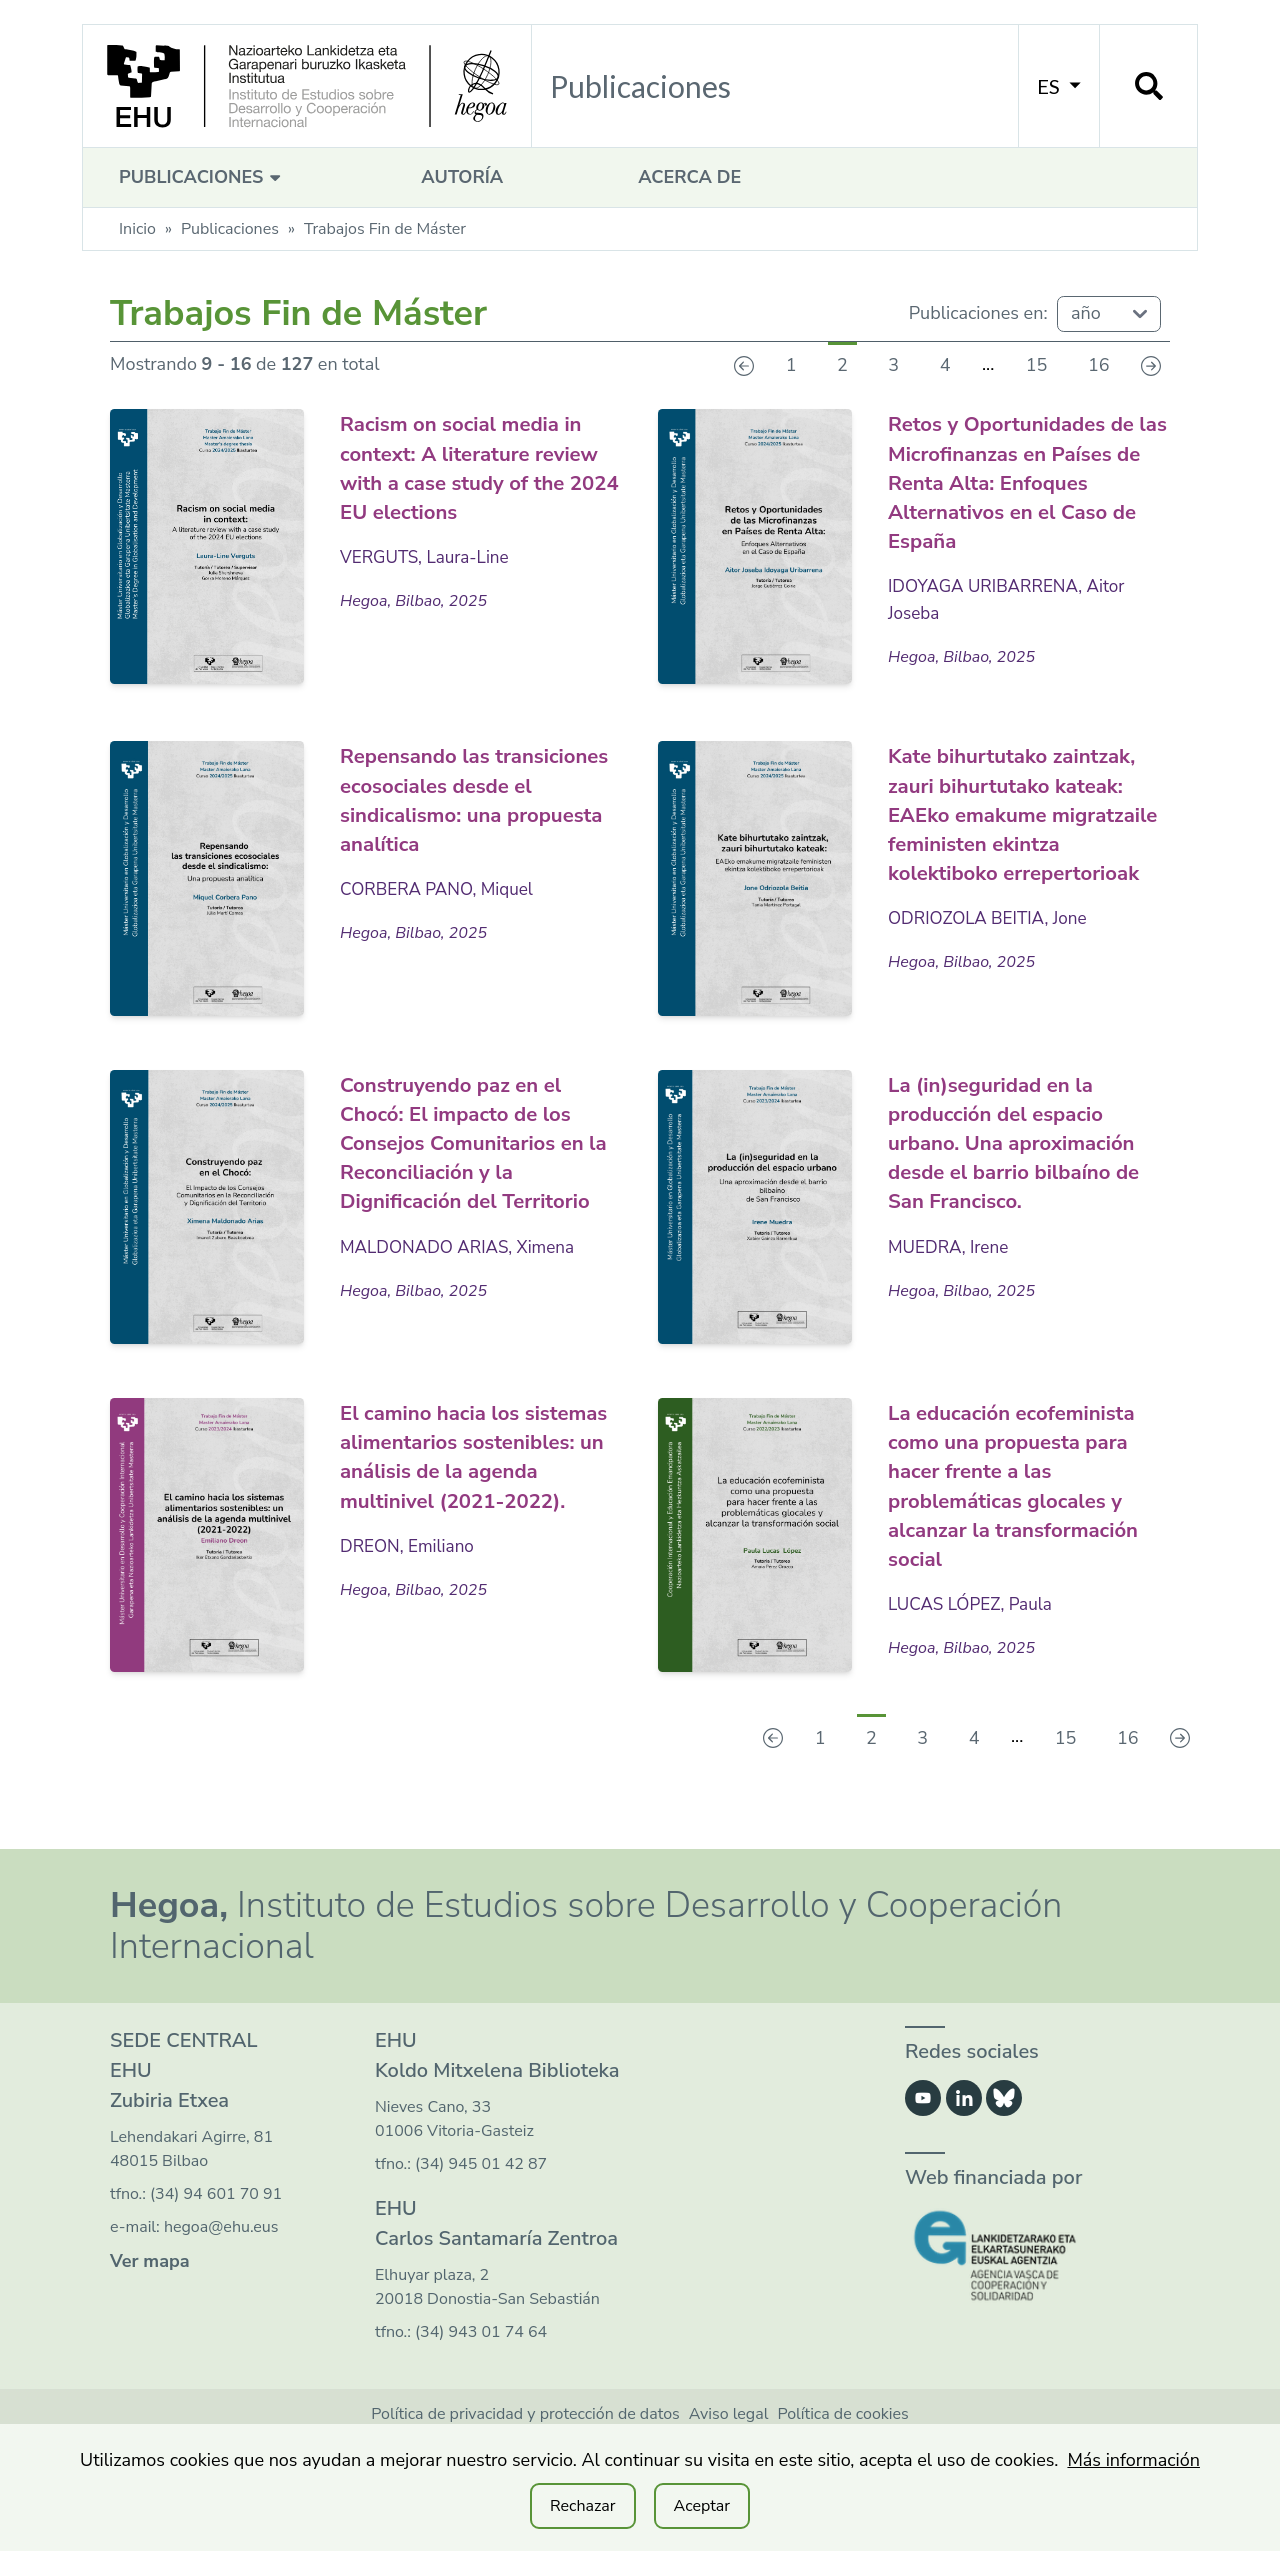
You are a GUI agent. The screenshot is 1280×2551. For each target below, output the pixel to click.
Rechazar (583, 2506)
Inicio (137, 229)
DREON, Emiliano (410, 1607)
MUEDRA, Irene (951, 1304)
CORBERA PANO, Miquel (441, 886)
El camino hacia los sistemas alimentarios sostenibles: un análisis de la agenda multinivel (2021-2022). (470, 1503)
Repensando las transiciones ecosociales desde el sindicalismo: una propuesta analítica (473, 796)
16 (1099, 365)
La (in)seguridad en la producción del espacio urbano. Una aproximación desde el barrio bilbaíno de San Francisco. (1015, 1186)
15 (1037, 365)
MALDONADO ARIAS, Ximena (463, 1304)
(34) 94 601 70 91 (216, 2254)
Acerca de (689, 177)
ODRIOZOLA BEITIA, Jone (992, 972)
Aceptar (702, 2506)
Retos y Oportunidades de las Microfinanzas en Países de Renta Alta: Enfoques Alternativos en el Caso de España (1028, 480)
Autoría (462, 177)
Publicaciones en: (978, 313)
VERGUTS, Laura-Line (429, 556)
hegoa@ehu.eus (221, 2287)
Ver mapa (150, 2321)
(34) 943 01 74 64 (481, 2392)
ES (1059, 86)
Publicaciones (202, 177)
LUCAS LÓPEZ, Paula (974, 1664)
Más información (1133, 2460)
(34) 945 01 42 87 (481, 2224)
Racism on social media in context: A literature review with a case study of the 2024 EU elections (477, 466)
